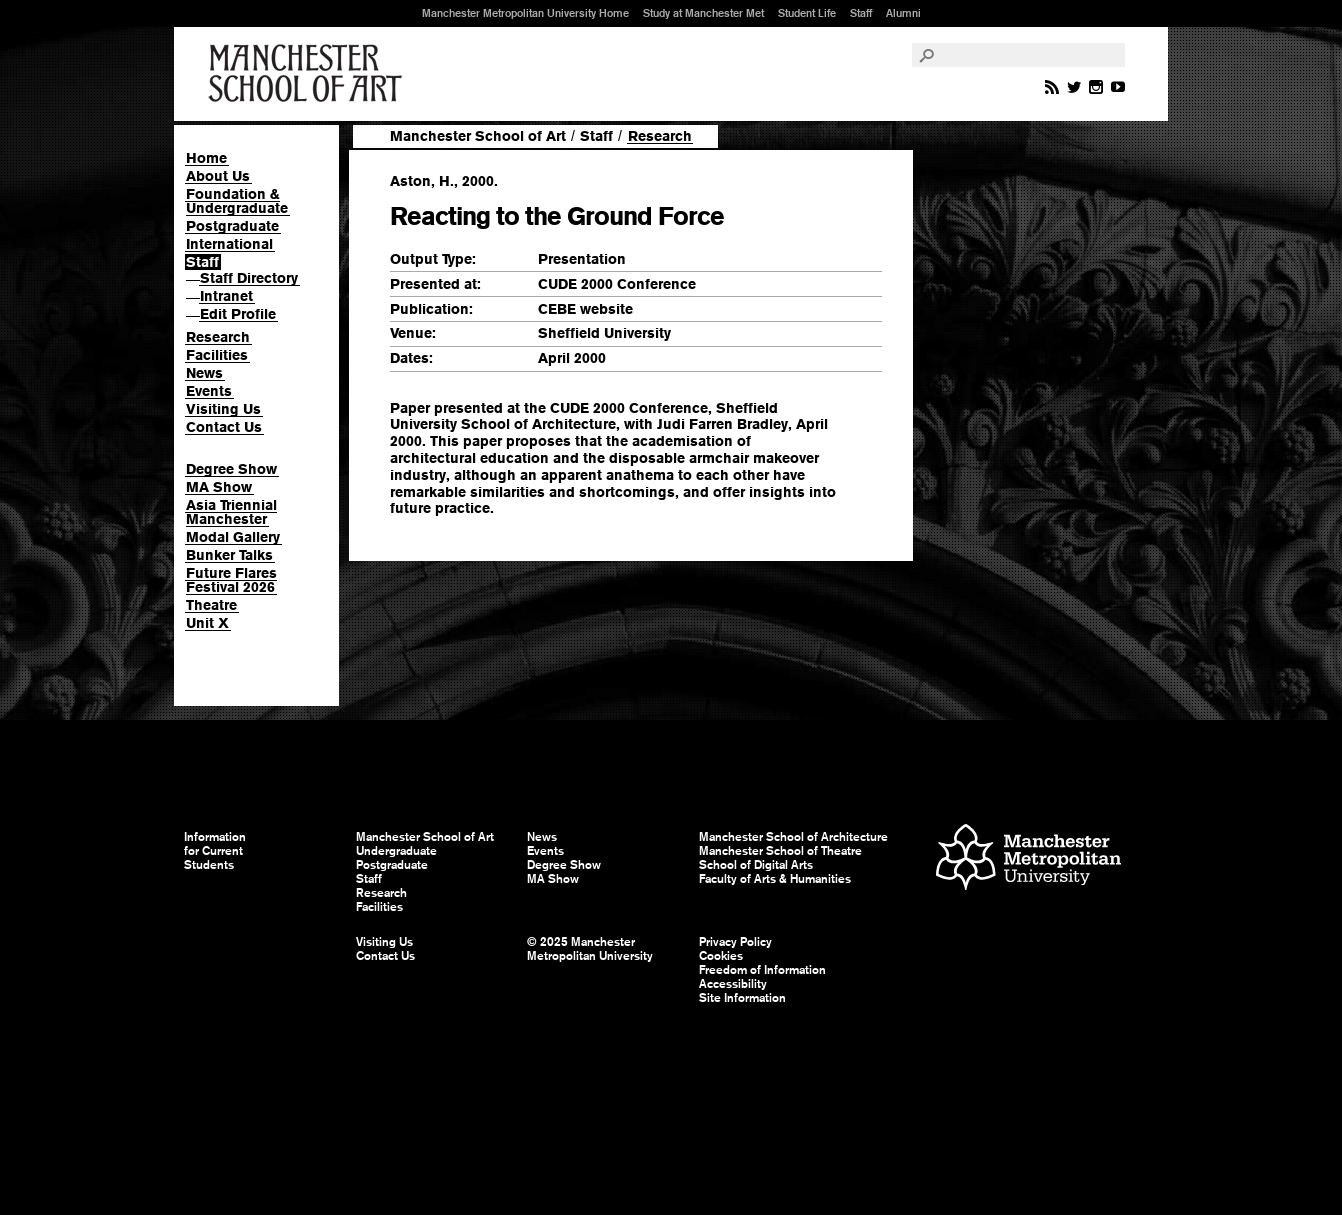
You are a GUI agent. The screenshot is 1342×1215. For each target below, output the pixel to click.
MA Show (219, 487)
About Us (218, 176)
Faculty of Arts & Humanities (775, 879)
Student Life (807, 13)
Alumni (903, 13)
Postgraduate (232, 226)
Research (218, 337)
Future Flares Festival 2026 (231, 580)
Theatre (211, 605)
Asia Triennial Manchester (231, 512)
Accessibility (733, 984)
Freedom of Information (762, 970)
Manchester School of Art (309, 74)
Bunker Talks (229, 555)
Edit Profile (238, 314)
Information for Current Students (215, 851)
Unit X (207, 623)
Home (206, 158)
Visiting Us (223, 409)
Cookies (721, 956)
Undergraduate (396, 851)
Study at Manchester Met (703, 13)
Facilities (217, 355)
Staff (861, 13)
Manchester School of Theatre (780, 851)
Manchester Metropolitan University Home (525, 13)
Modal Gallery (233, 537)
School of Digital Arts (756, 865)
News (204, 373)
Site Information (742, 998)
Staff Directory (249, 278)
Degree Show (231, 469)
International (229, 244)
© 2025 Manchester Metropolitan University (590, 949)
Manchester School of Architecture (793, 837)
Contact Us (224, 427)
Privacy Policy (735, 942)
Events (209, 391)
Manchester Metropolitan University (1028, 859)
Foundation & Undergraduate (237, 201)
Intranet (226, 296)
